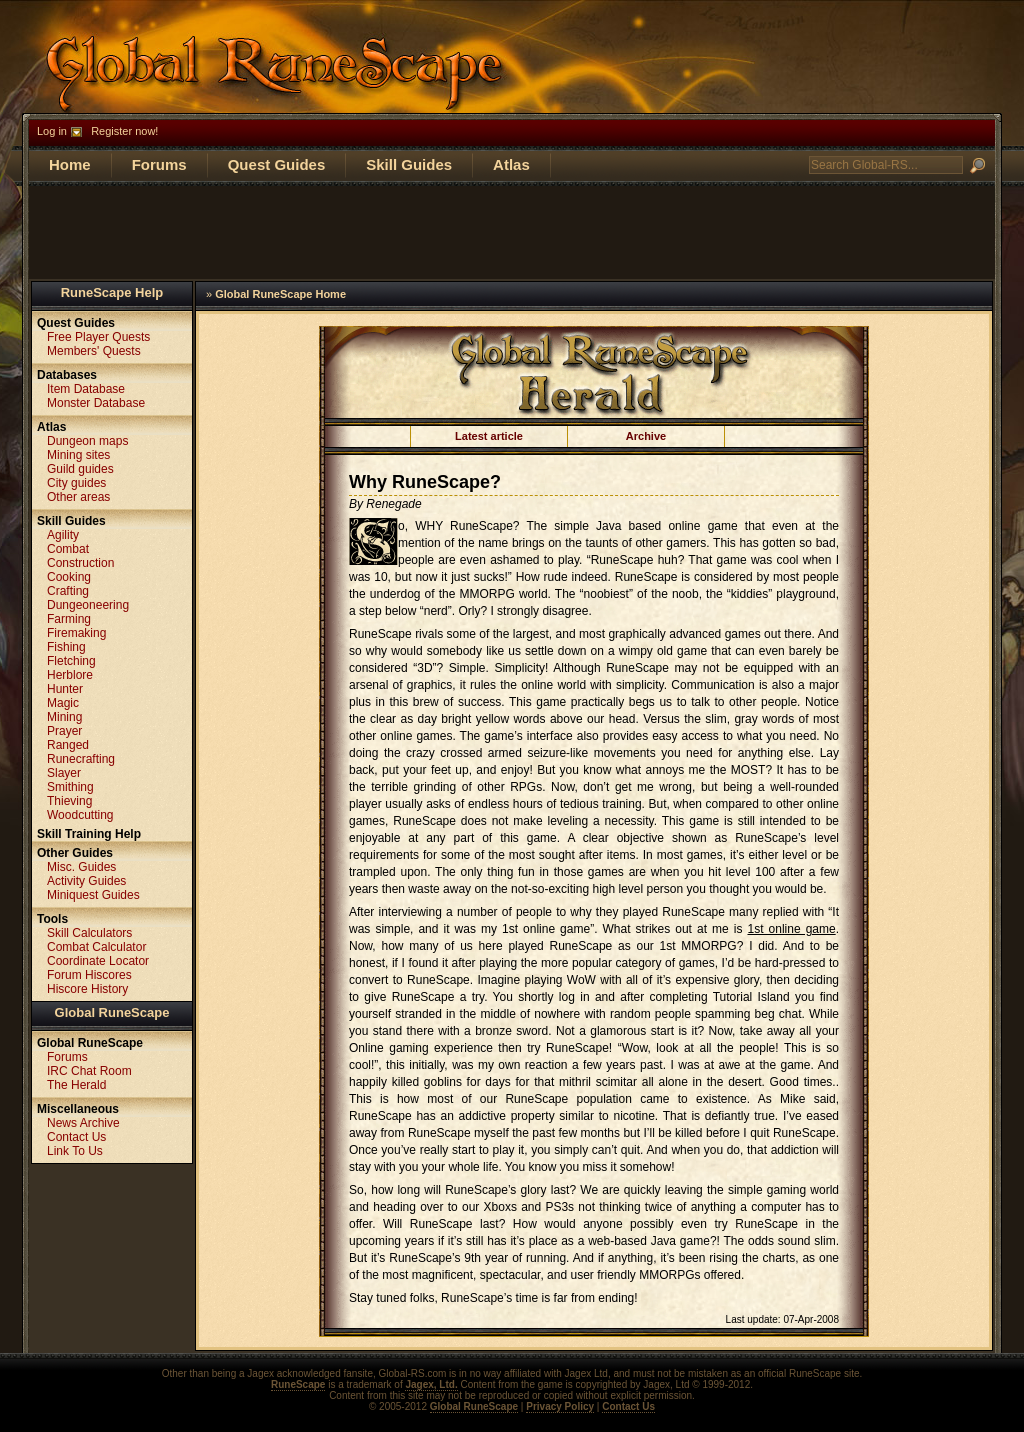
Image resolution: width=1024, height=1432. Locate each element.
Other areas (78, 497)
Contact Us (76, 1137)
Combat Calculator (96, 947)
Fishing (66, 647)
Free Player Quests (98, 337)
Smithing (70, 787)
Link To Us (75, 1151)
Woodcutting (80, 815)
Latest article (489, 436)
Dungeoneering (88, 605)
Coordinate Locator (98, 961)
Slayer (64, 773)
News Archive (83, 1123)
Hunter (65, 689)
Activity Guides (86, 881)
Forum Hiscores (89, 975)
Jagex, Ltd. (431, 1384)
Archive (646, 436)
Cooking (69, 577)
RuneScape (298, 1384)
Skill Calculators (89, 933)
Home (70, 164)
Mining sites (78, 455)
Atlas (511, 164)
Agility (63, 535)
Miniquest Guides (93, 895)
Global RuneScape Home (280, 294)
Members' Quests (94, 351)
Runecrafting (81, 759)
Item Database (86, 389)
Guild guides (80, 469)
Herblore (70, 675)
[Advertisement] (512, 231)
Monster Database (96, 403)
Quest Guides (277, 164)
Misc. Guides (81, 867)
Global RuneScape (112, 1012)
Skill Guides (409, 164)
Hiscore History (87, 989)
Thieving (69, 801)
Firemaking (76, 633)
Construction (80, 563)
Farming (69, 619)
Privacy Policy (560, 1406)
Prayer (64, 731)
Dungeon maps (87, 441)
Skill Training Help (89, 834)
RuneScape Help (112, 292)
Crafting (68, 591)
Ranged (68, 745)
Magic (63, 703)
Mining (64, 717)
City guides (76, 483)
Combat (68, 549)
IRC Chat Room (89, 1071)
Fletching (71, 661)
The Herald (76, 1085)
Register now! (124, 131)
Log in (52, 131)
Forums (159, 164)
